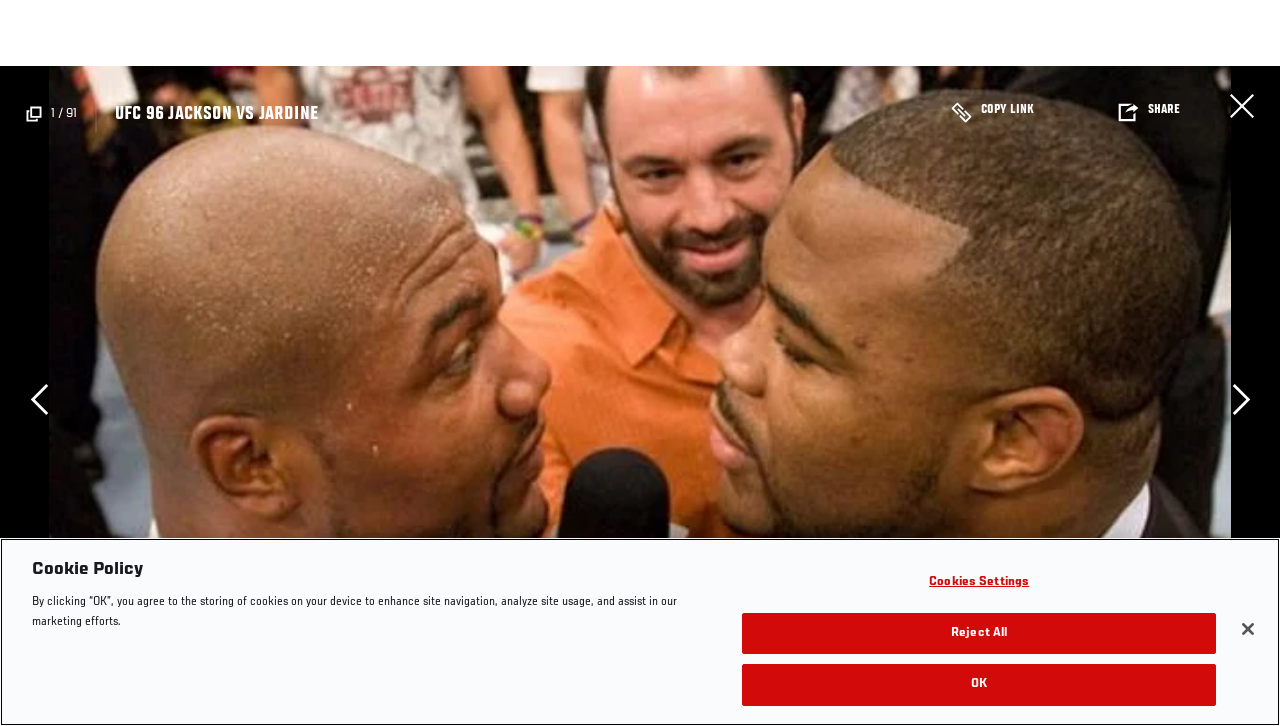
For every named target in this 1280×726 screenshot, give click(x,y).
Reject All (979, 633)
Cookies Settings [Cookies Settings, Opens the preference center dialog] (979, 582)
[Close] (1248, 629)
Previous (39, 399)
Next (1241, 399)
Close (1242, 106)
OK (979, 684)
